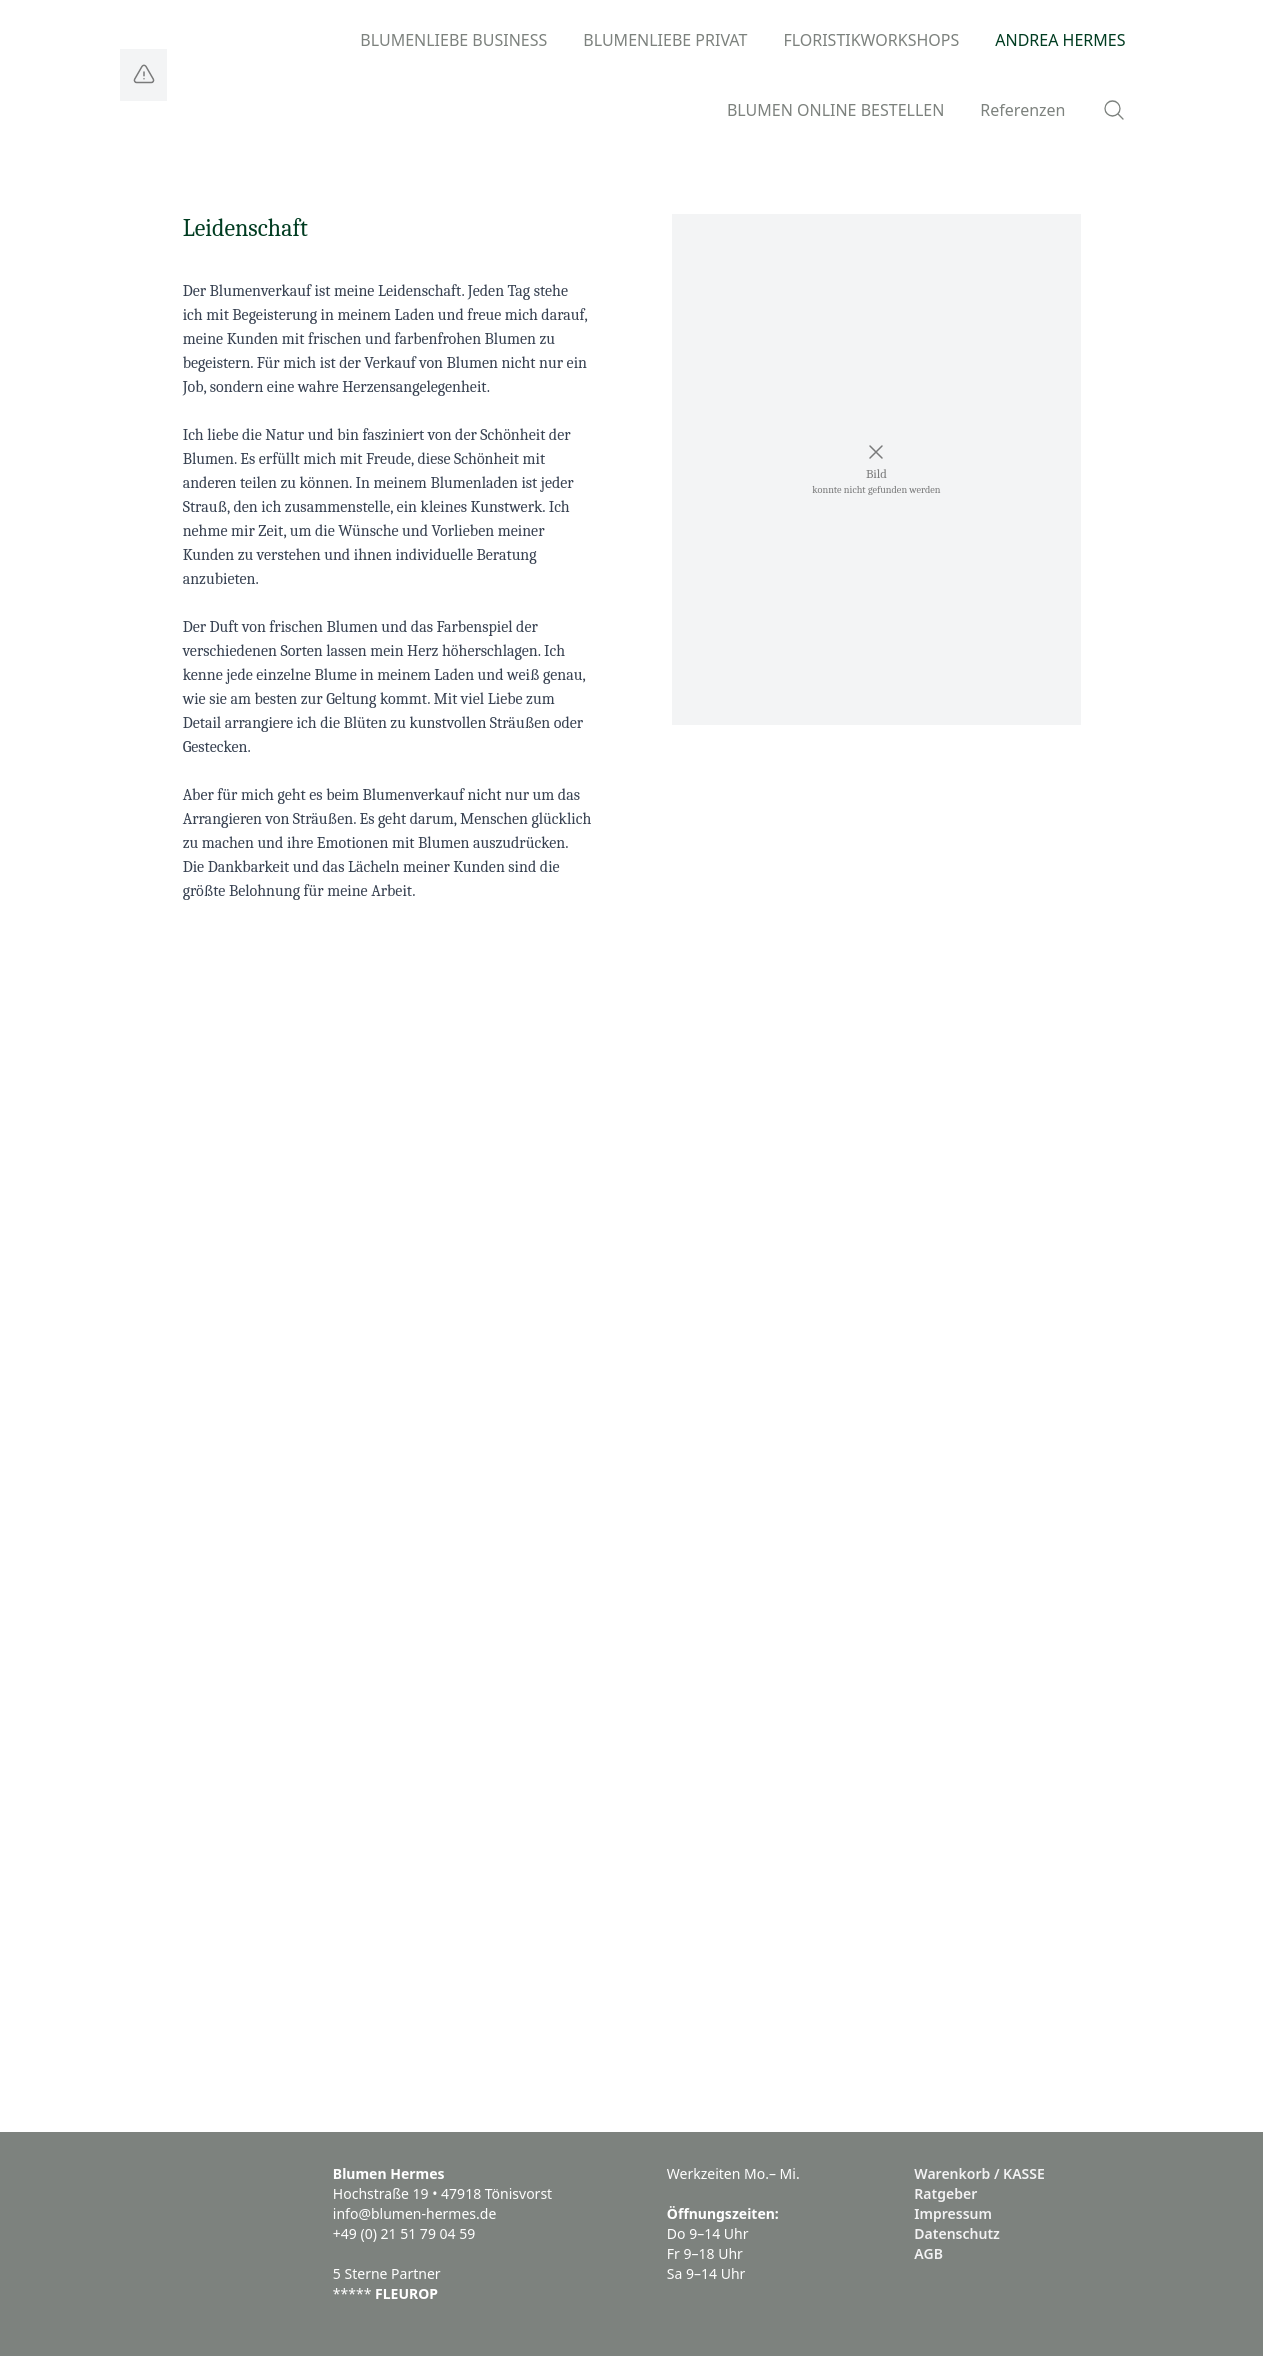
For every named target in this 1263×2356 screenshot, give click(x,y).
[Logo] (143, 75)
